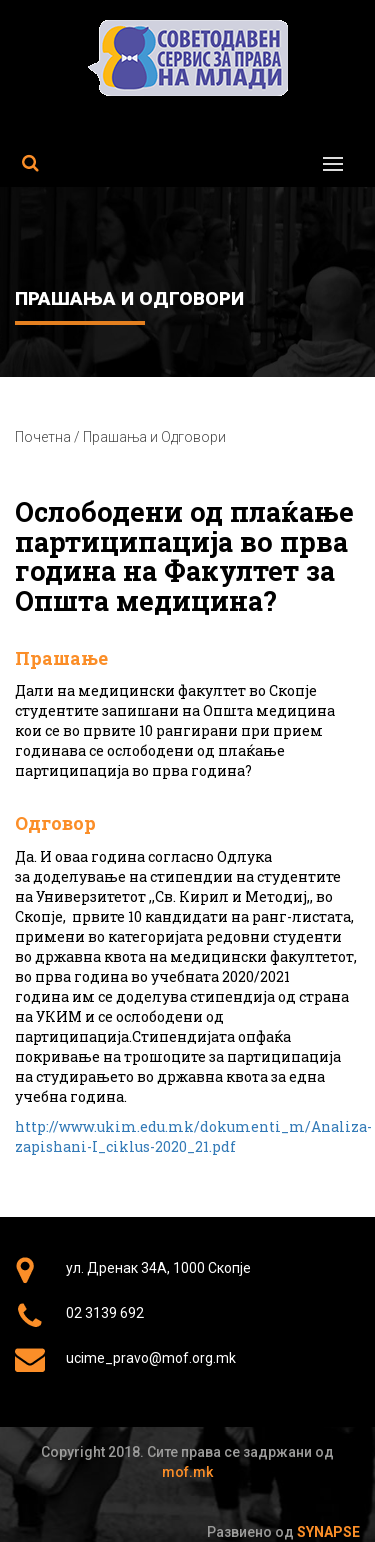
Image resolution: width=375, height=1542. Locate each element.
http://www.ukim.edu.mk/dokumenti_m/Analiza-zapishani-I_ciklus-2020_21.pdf (193, 1136)
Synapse (328, 1532)
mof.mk (187, 1472)
